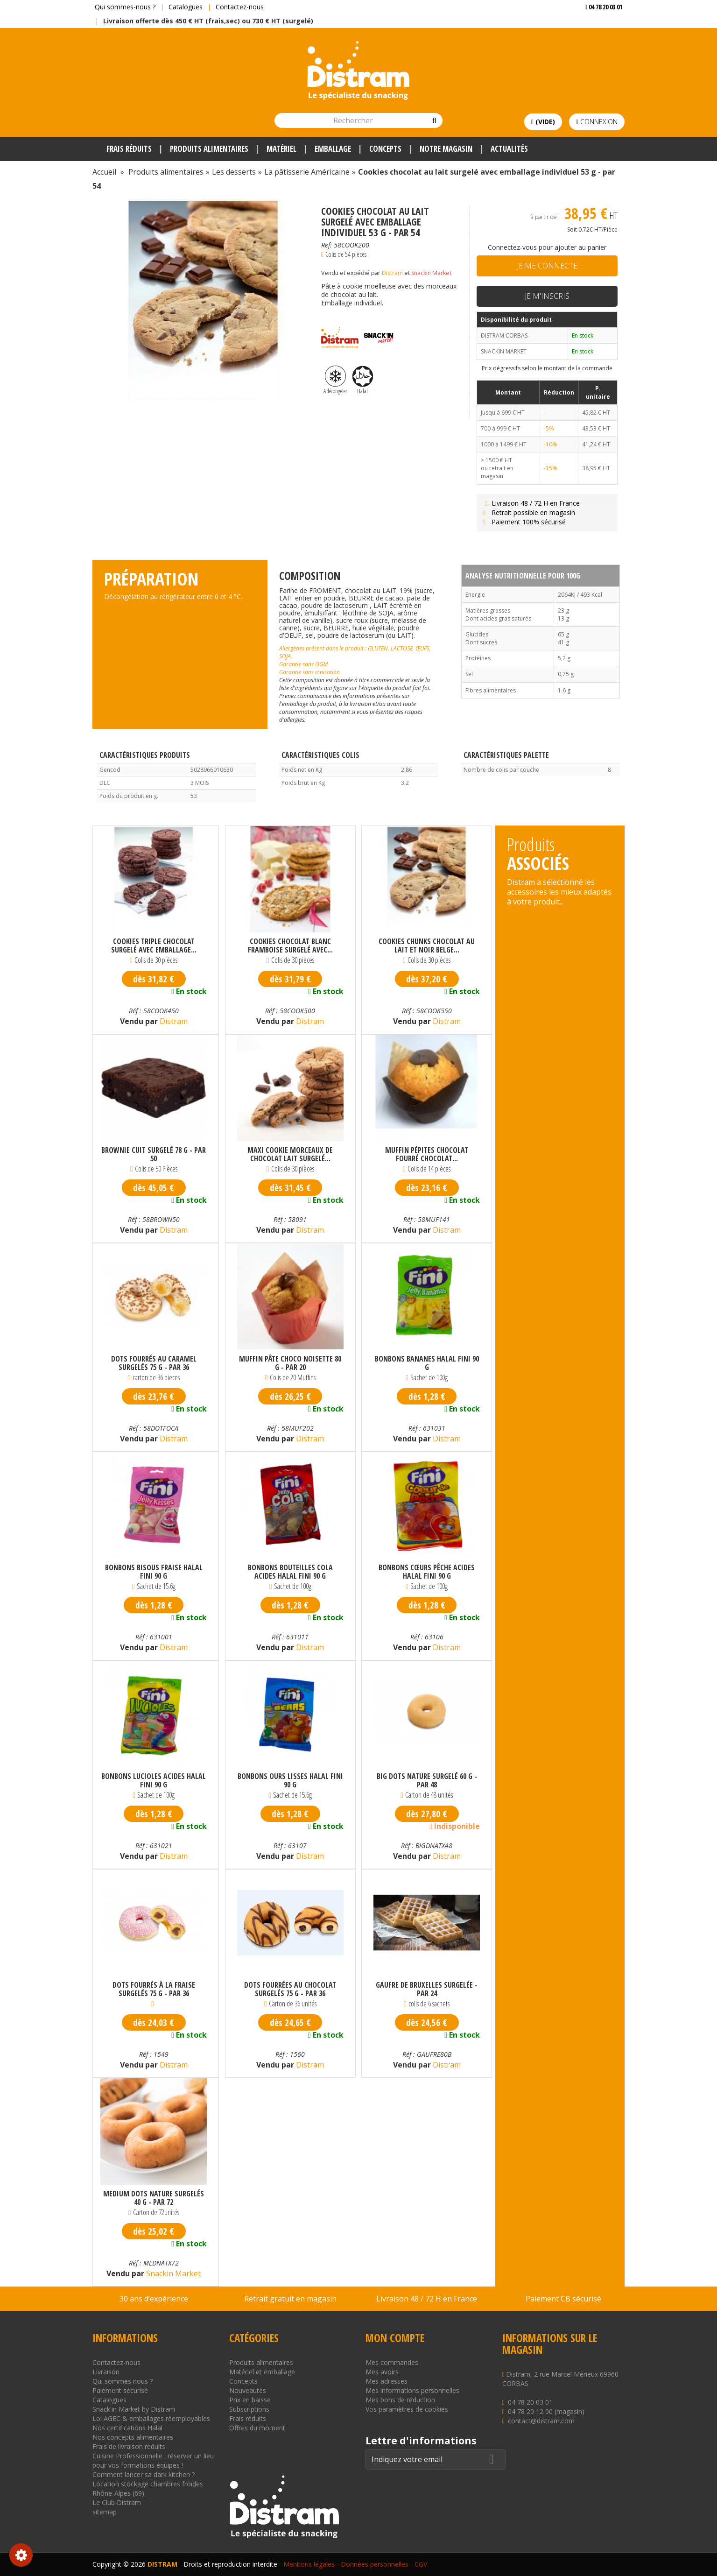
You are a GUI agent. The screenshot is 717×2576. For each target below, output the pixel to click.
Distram (392, 273)
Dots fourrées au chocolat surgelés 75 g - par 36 (290, 1989)
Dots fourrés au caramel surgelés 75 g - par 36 (154, 1363)
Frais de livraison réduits (128, 2446)
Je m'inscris (547, 296)
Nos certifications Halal (127, 2427)
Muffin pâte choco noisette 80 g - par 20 (290, 1363)
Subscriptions (249, 2409)
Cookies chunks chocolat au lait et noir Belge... (427, 945)
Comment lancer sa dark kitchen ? (143, 2474)
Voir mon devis (600, 25)
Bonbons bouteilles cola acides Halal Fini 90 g (290, 1571)
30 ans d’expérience (154, 2299)
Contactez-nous (240, 6)
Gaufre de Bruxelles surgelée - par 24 (427, 1989)
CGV (421, 2564)
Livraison (106, 2371)
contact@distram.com (541, 2420)
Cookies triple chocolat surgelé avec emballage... (154, 945)
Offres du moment (257, 2427)
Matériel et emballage (262, 2371)
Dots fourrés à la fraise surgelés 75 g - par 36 (153, 1989)
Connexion (597, 121)
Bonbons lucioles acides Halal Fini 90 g (153, 1780)
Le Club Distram (116, 2502)
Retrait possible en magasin (528, 512)
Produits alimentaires (261, 2362)
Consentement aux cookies (21, 2555)
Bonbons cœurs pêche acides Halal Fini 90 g (427, 1571)
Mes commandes (392, 2362)
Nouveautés (247, 2390)
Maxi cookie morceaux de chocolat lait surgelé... (290, 1154)
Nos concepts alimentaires (132, 2437)
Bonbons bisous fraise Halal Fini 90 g (154, 1571)
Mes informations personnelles (412, 2390)
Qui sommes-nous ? (125, 6)
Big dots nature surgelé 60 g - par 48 (427, 1780)
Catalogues (186, 6)
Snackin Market (431, 273)
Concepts (243, 2381)
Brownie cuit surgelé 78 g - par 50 (153, 1154)
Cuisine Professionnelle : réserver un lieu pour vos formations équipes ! (153, 2460)
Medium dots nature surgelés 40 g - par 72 (153, 2197)
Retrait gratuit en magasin (290, 2299)
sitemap (104, 2511)
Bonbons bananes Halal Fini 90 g (427, 1363)
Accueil (104, 172)
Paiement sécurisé (120, 2390)
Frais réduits (247, 2418)
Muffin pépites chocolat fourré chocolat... (426, 1154)
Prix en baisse (250, 2399)
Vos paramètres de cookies (407, 2409)
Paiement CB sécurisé (563, 2299)
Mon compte (395, 2337)
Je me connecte (547, 266)
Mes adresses (387, 2381)
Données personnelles (374, 2564)
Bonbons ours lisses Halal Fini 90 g (290, 1780)
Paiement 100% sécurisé (523, 521)
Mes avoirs (382, 2371)
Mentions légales (309, 2564)
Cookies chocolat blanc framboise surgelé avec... (290, 945)
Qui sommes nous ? (122, 2381)
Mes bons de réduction (400, 2399)
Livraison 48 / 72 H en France (530, 503)
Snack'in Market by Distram (133, 2409)
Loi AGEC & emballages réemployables (151, 2418)
